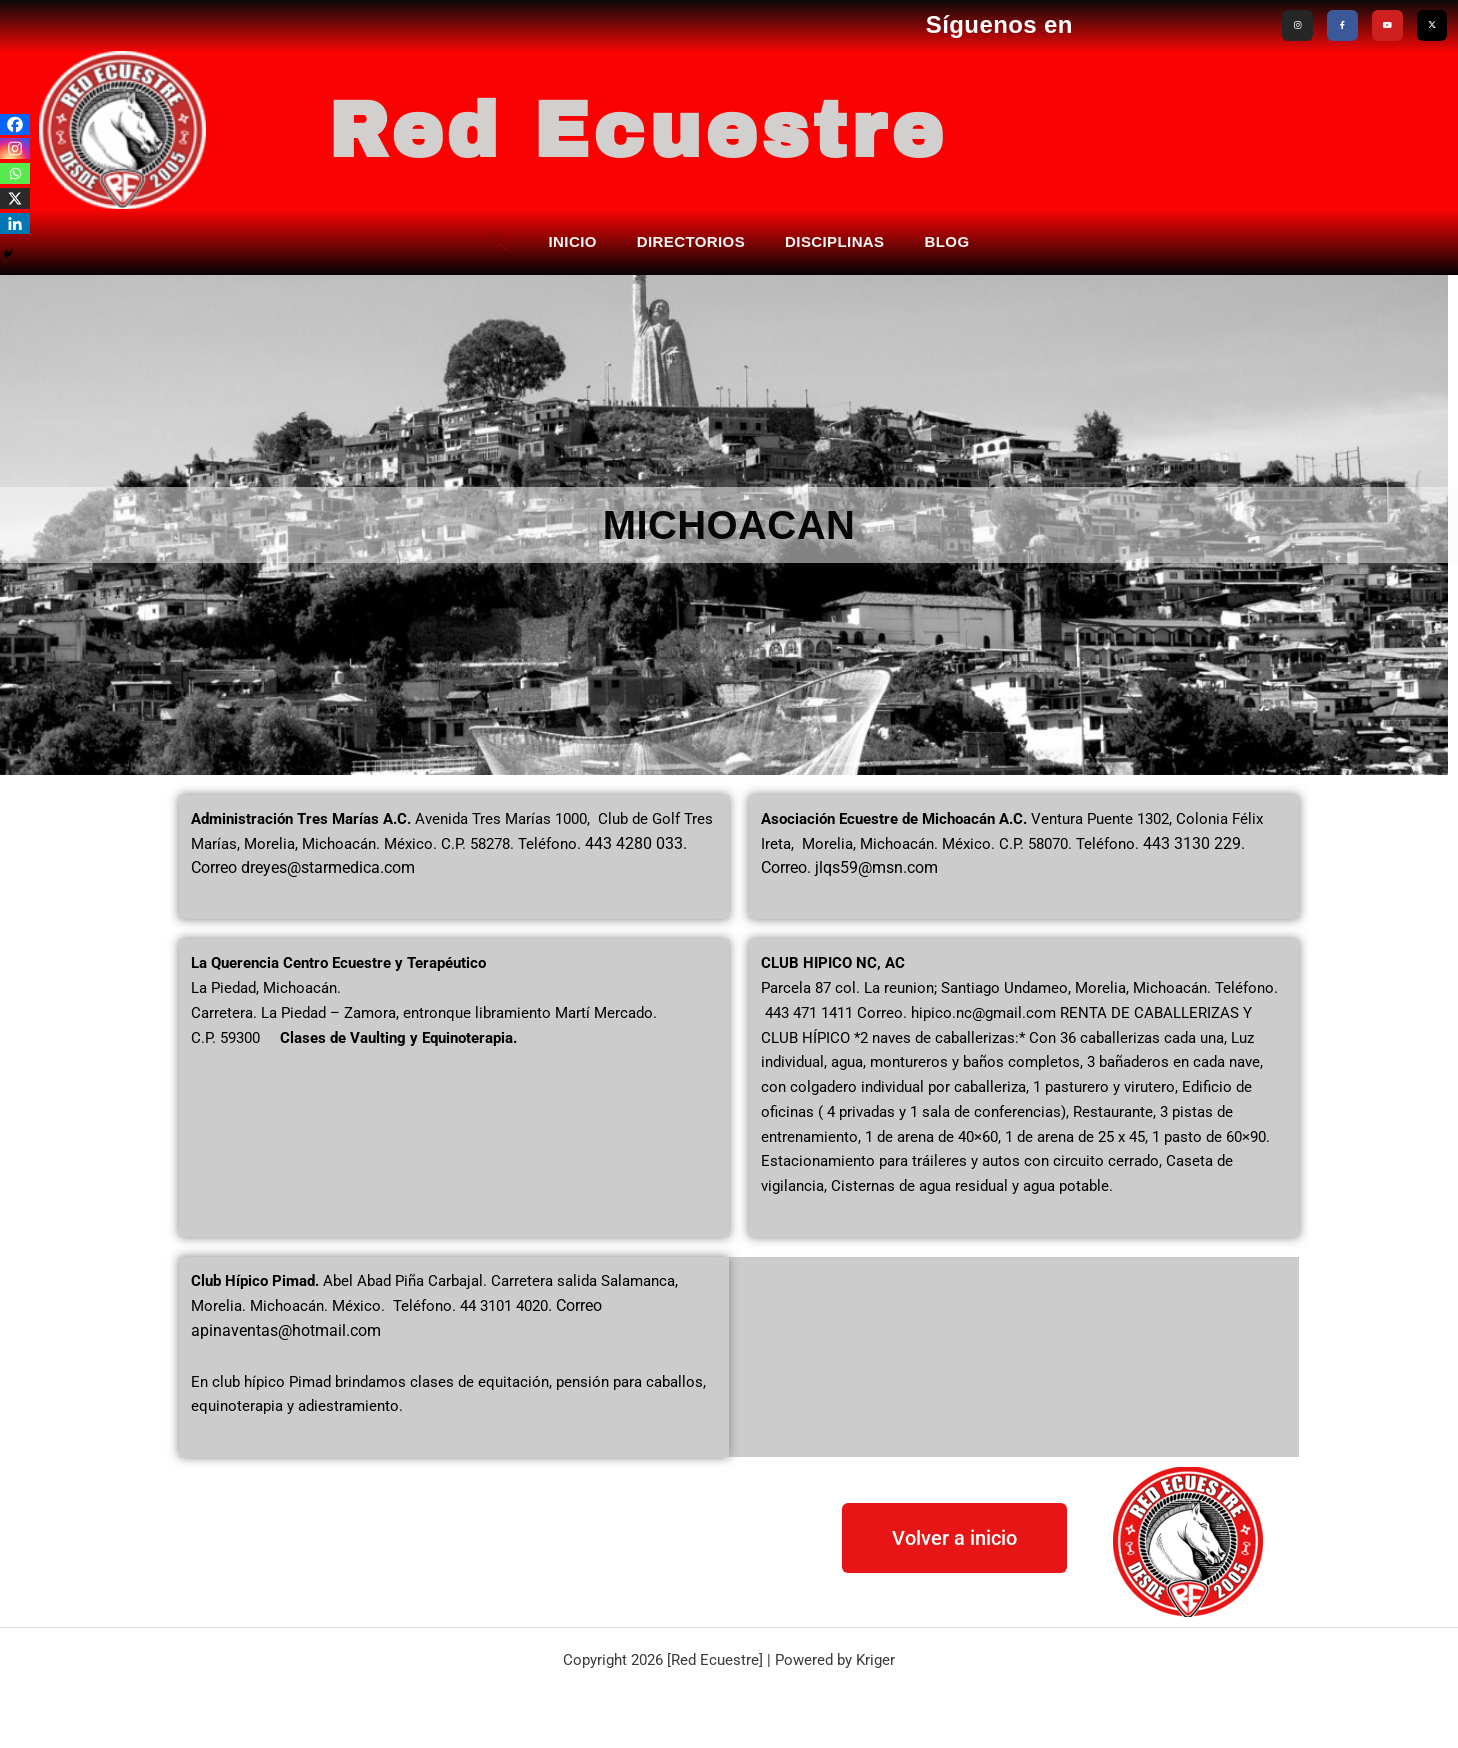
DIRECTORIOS (691, 240)
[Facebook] (15, 124)
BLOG (947, 240)
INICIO (573, 240)
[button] (499, 241)
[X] (15, 198)
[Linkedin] (15, 223)
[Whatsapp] (15, 173)
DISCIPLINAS (834, 240)
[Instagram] (15, 148)
